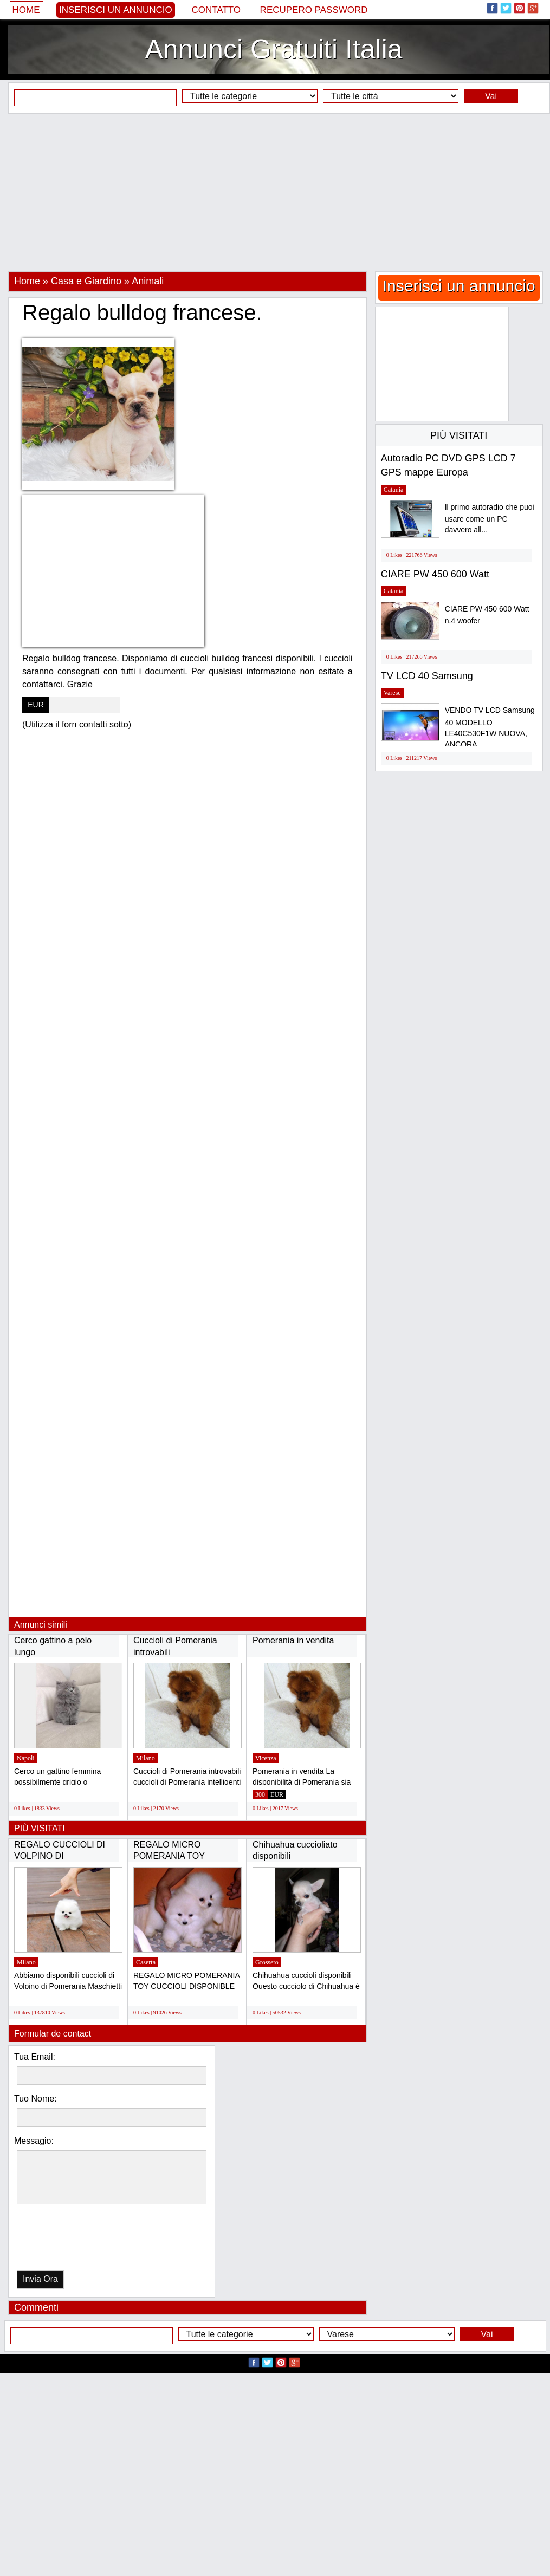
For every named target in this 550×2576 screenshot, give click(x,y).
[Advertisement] (275, 192)
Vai (491, 96)
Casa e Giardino (86, 281)
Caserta (146, 1962)
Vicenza (265, 1758)
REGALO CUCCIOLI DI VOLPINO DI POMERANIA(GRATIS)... (62, 1856)
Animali (148, 281)
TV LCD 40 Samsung (427, 676)
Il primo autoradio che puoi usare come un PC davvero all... (489, 519)
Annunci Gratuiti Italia (273, 49)
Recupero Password (314, 10)
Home (26, 10)
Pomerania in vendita (293, 1640)
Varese (392, 693)
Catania (394, 489)
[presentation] (72, 2240)
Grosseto (267, 1962)
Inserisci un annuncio (115, 10)
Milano (145, 1758)
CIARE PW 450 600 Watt (435, 574)
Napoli (26, 1758)
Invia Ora (40, 2279)
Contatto (216, 10)
